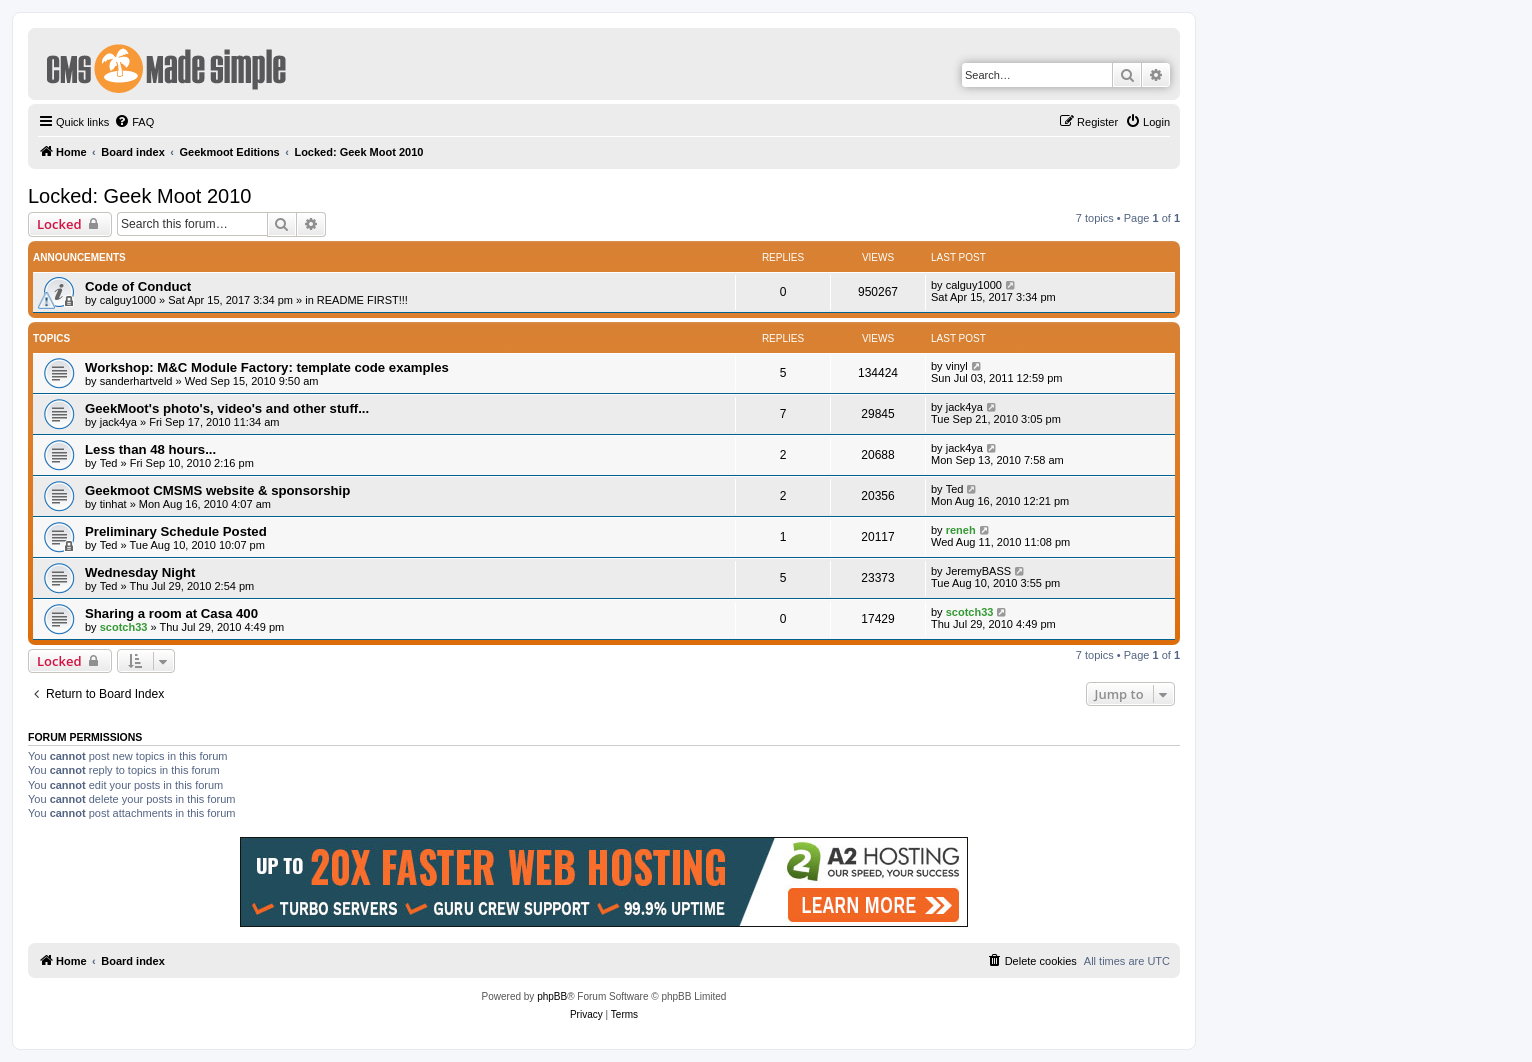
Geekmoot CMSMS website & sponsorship (217, 490)
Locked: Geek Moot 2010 (139, 196)
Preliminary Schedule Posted (176, 531)
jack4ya (118, 422)
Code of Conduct (138, 286)
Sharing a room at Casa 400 (171, 613)
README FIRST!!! (362, 300)
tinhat (113, 504)
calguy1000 (128, 300)
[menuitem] (134, 122)
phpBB (552, 996)
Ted (109, 463)
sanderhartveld (136, 381)
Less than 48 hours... (150, 449)
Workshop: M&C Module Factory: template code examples (267, 367)
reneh (961, 530)
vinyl (957, 366)
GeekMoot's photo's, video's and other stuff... (227, 408)
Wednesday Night (140, 572)
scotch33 (124, 627)
